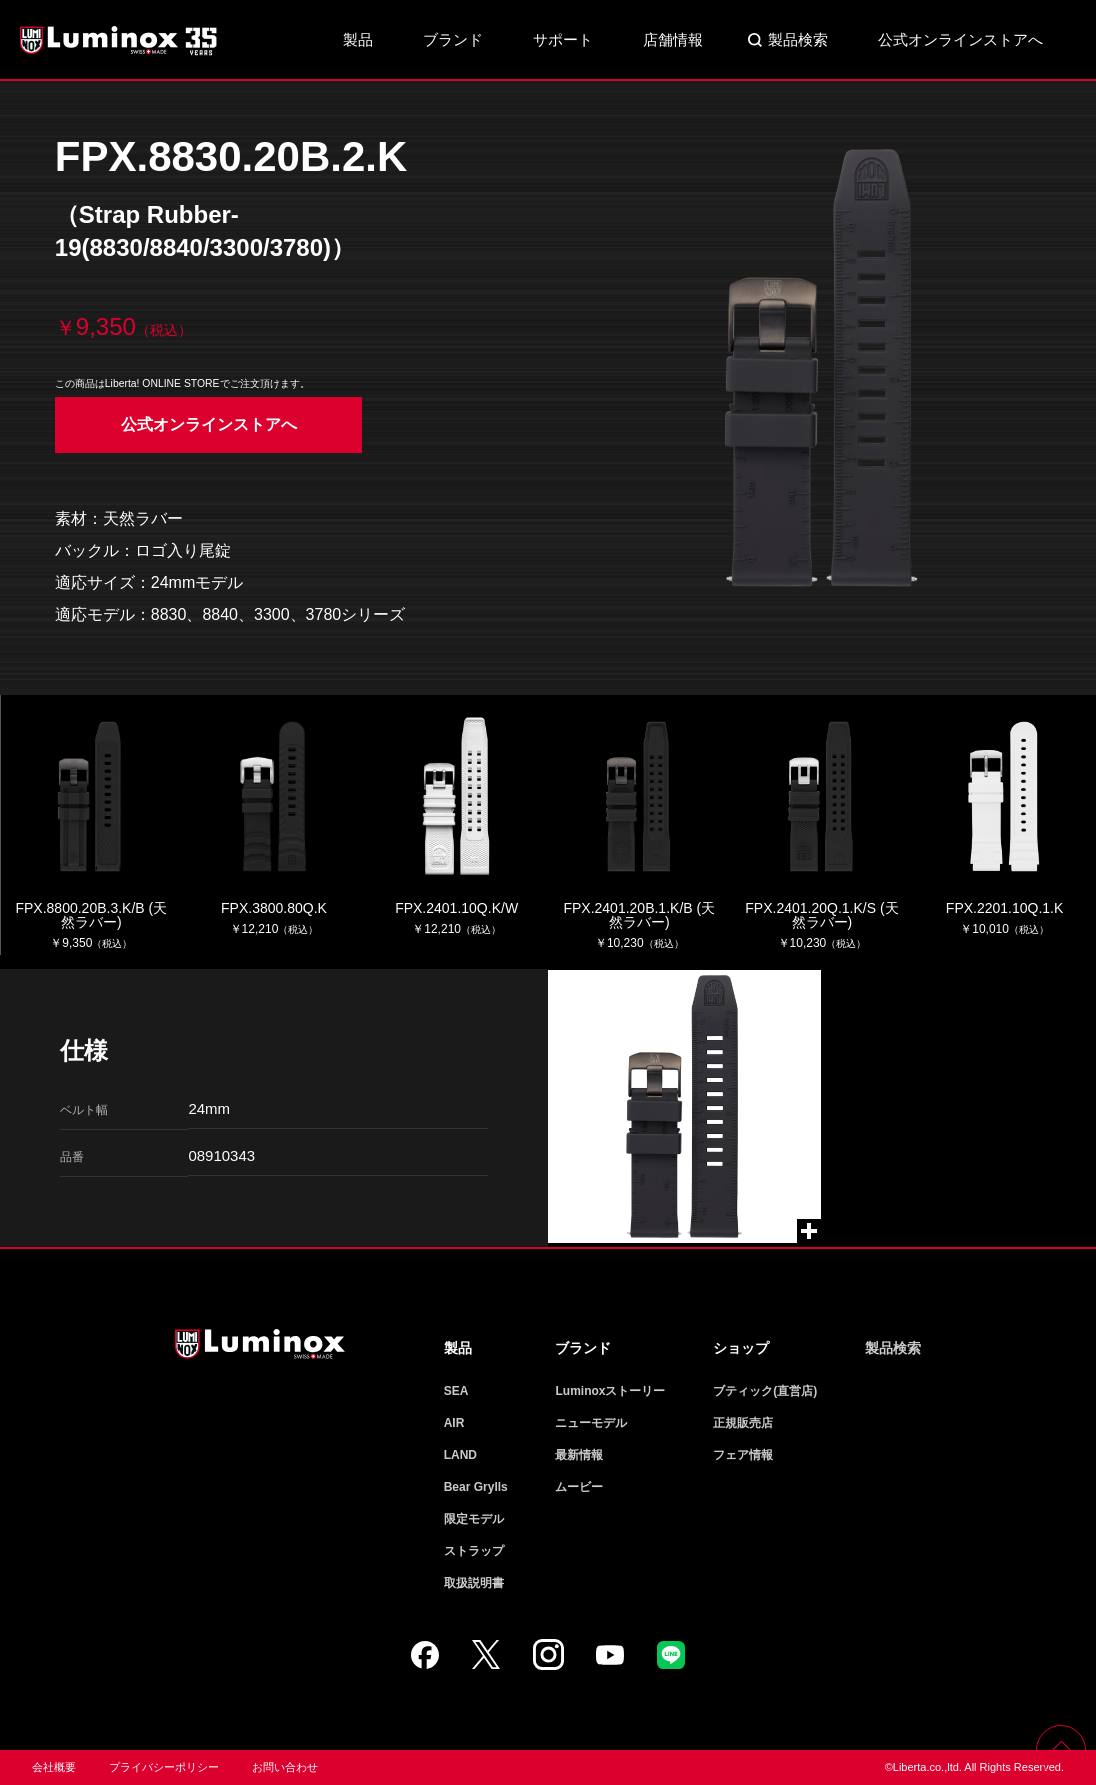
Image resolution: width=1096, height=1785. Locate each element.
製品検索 (798, 39)
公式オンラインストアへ (960, 39)
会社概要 (54, 1767)
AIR (454, 1423)
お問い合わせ (285, 1767)
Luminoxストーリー (610, 1391)
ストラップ (474, 1551)
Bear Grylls (476, 1487)
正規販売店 (743, 1423)
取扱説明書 (474, 1583)
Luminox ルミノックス (120, 40)
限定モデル (474, 1519)
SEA (456, 1391)
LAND (460, 1455)
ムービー (579, 1487)
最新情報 (579, 1455)
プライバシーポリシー (164, 1767)
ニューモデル (591, 1423)
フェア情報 (743, 1455)
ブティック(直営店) (765, 1391)
